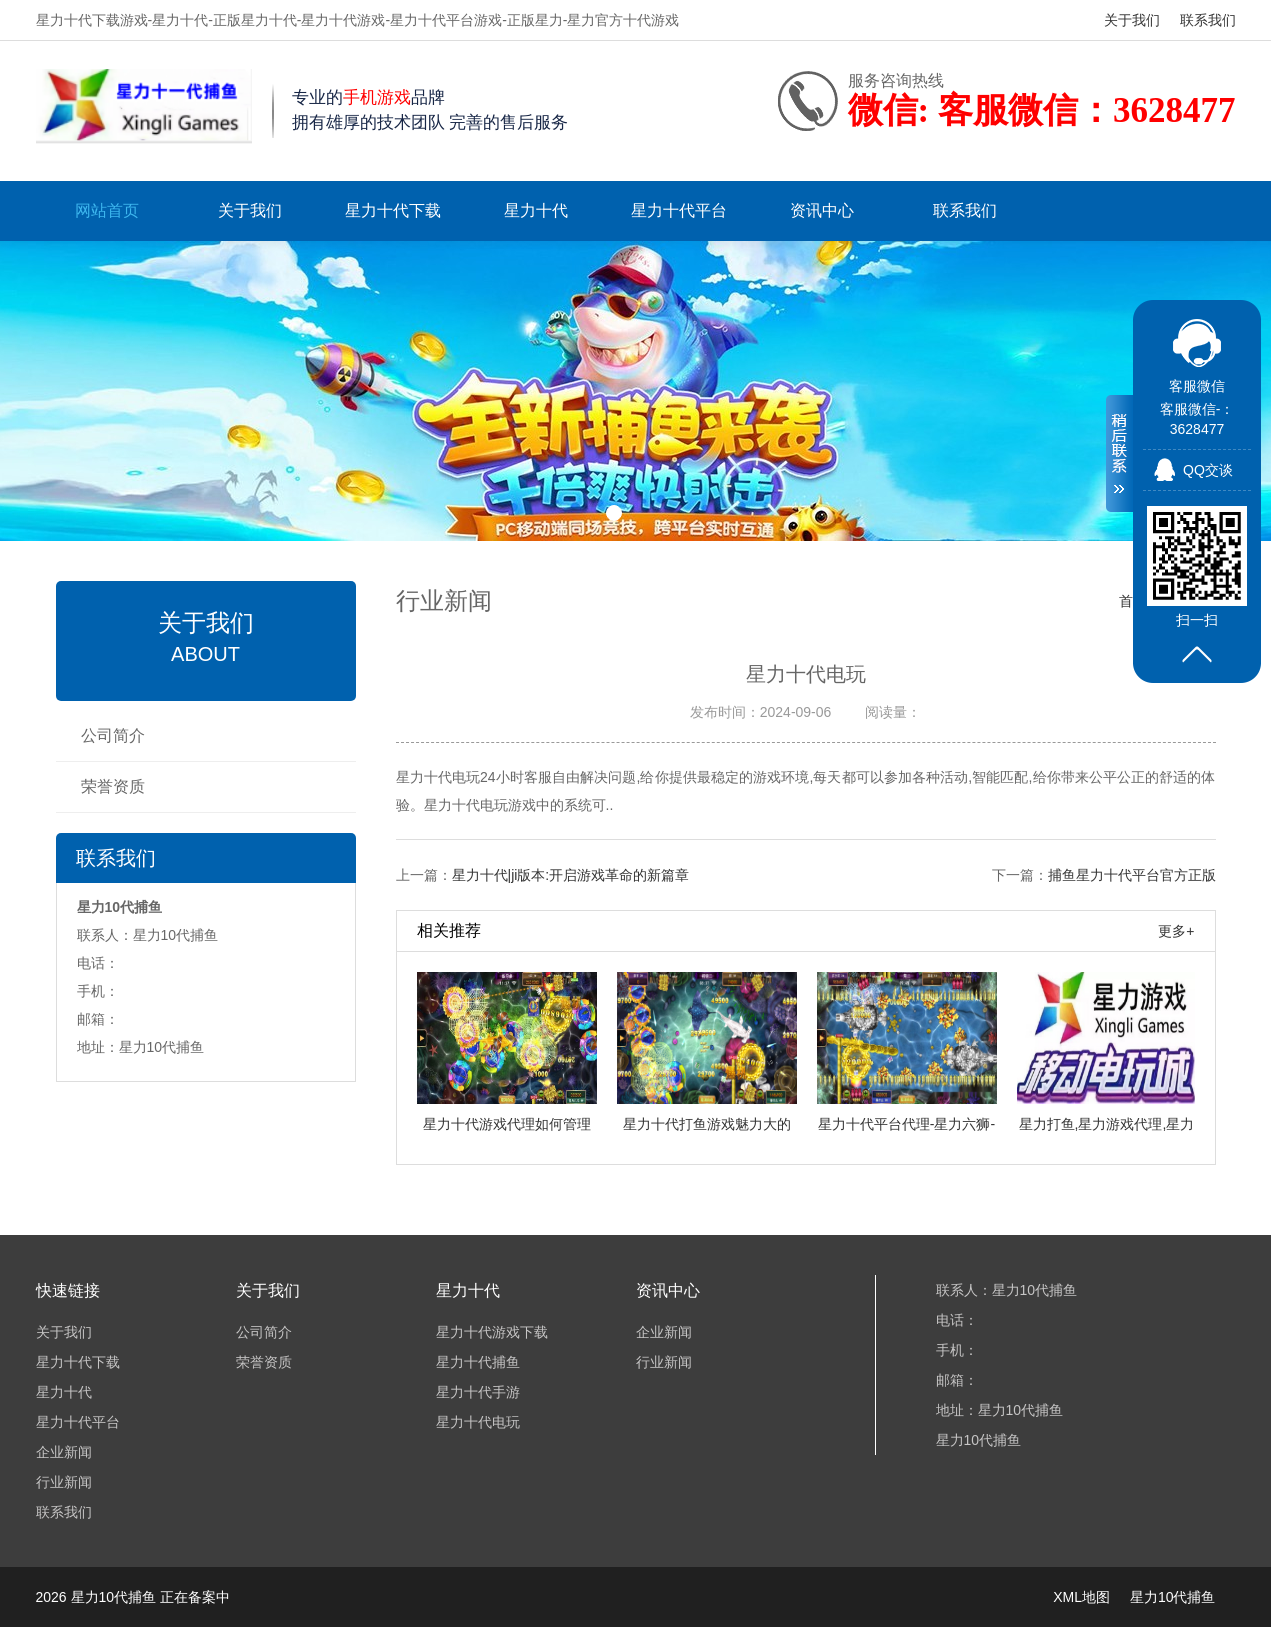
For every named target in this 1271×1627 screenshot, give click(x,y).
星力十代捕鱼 (478, 1362)
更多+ (1176, 931)
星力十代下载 (393, 210)
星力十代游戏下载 (492, 1332)
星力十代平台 (679, 210)
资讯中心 (822, 210)
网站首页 (107, 210)
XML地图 (1081, 1597)
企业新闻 (64, 1452)
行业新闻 (64, 1482)
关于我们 (1132, 20)
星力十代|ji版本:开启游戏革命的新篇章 (571, 875)
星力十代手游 (478, 1392)
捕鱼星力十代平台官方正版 (1132, 875)
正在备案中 (195, 1597)
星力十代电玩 (478, 1422)
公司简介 (113, 735)
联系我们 (1208, 20)
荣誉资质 (113, 786)
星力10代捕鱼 (1173, 1597)
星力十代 (536, 210)
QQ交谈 (1208, 470)
